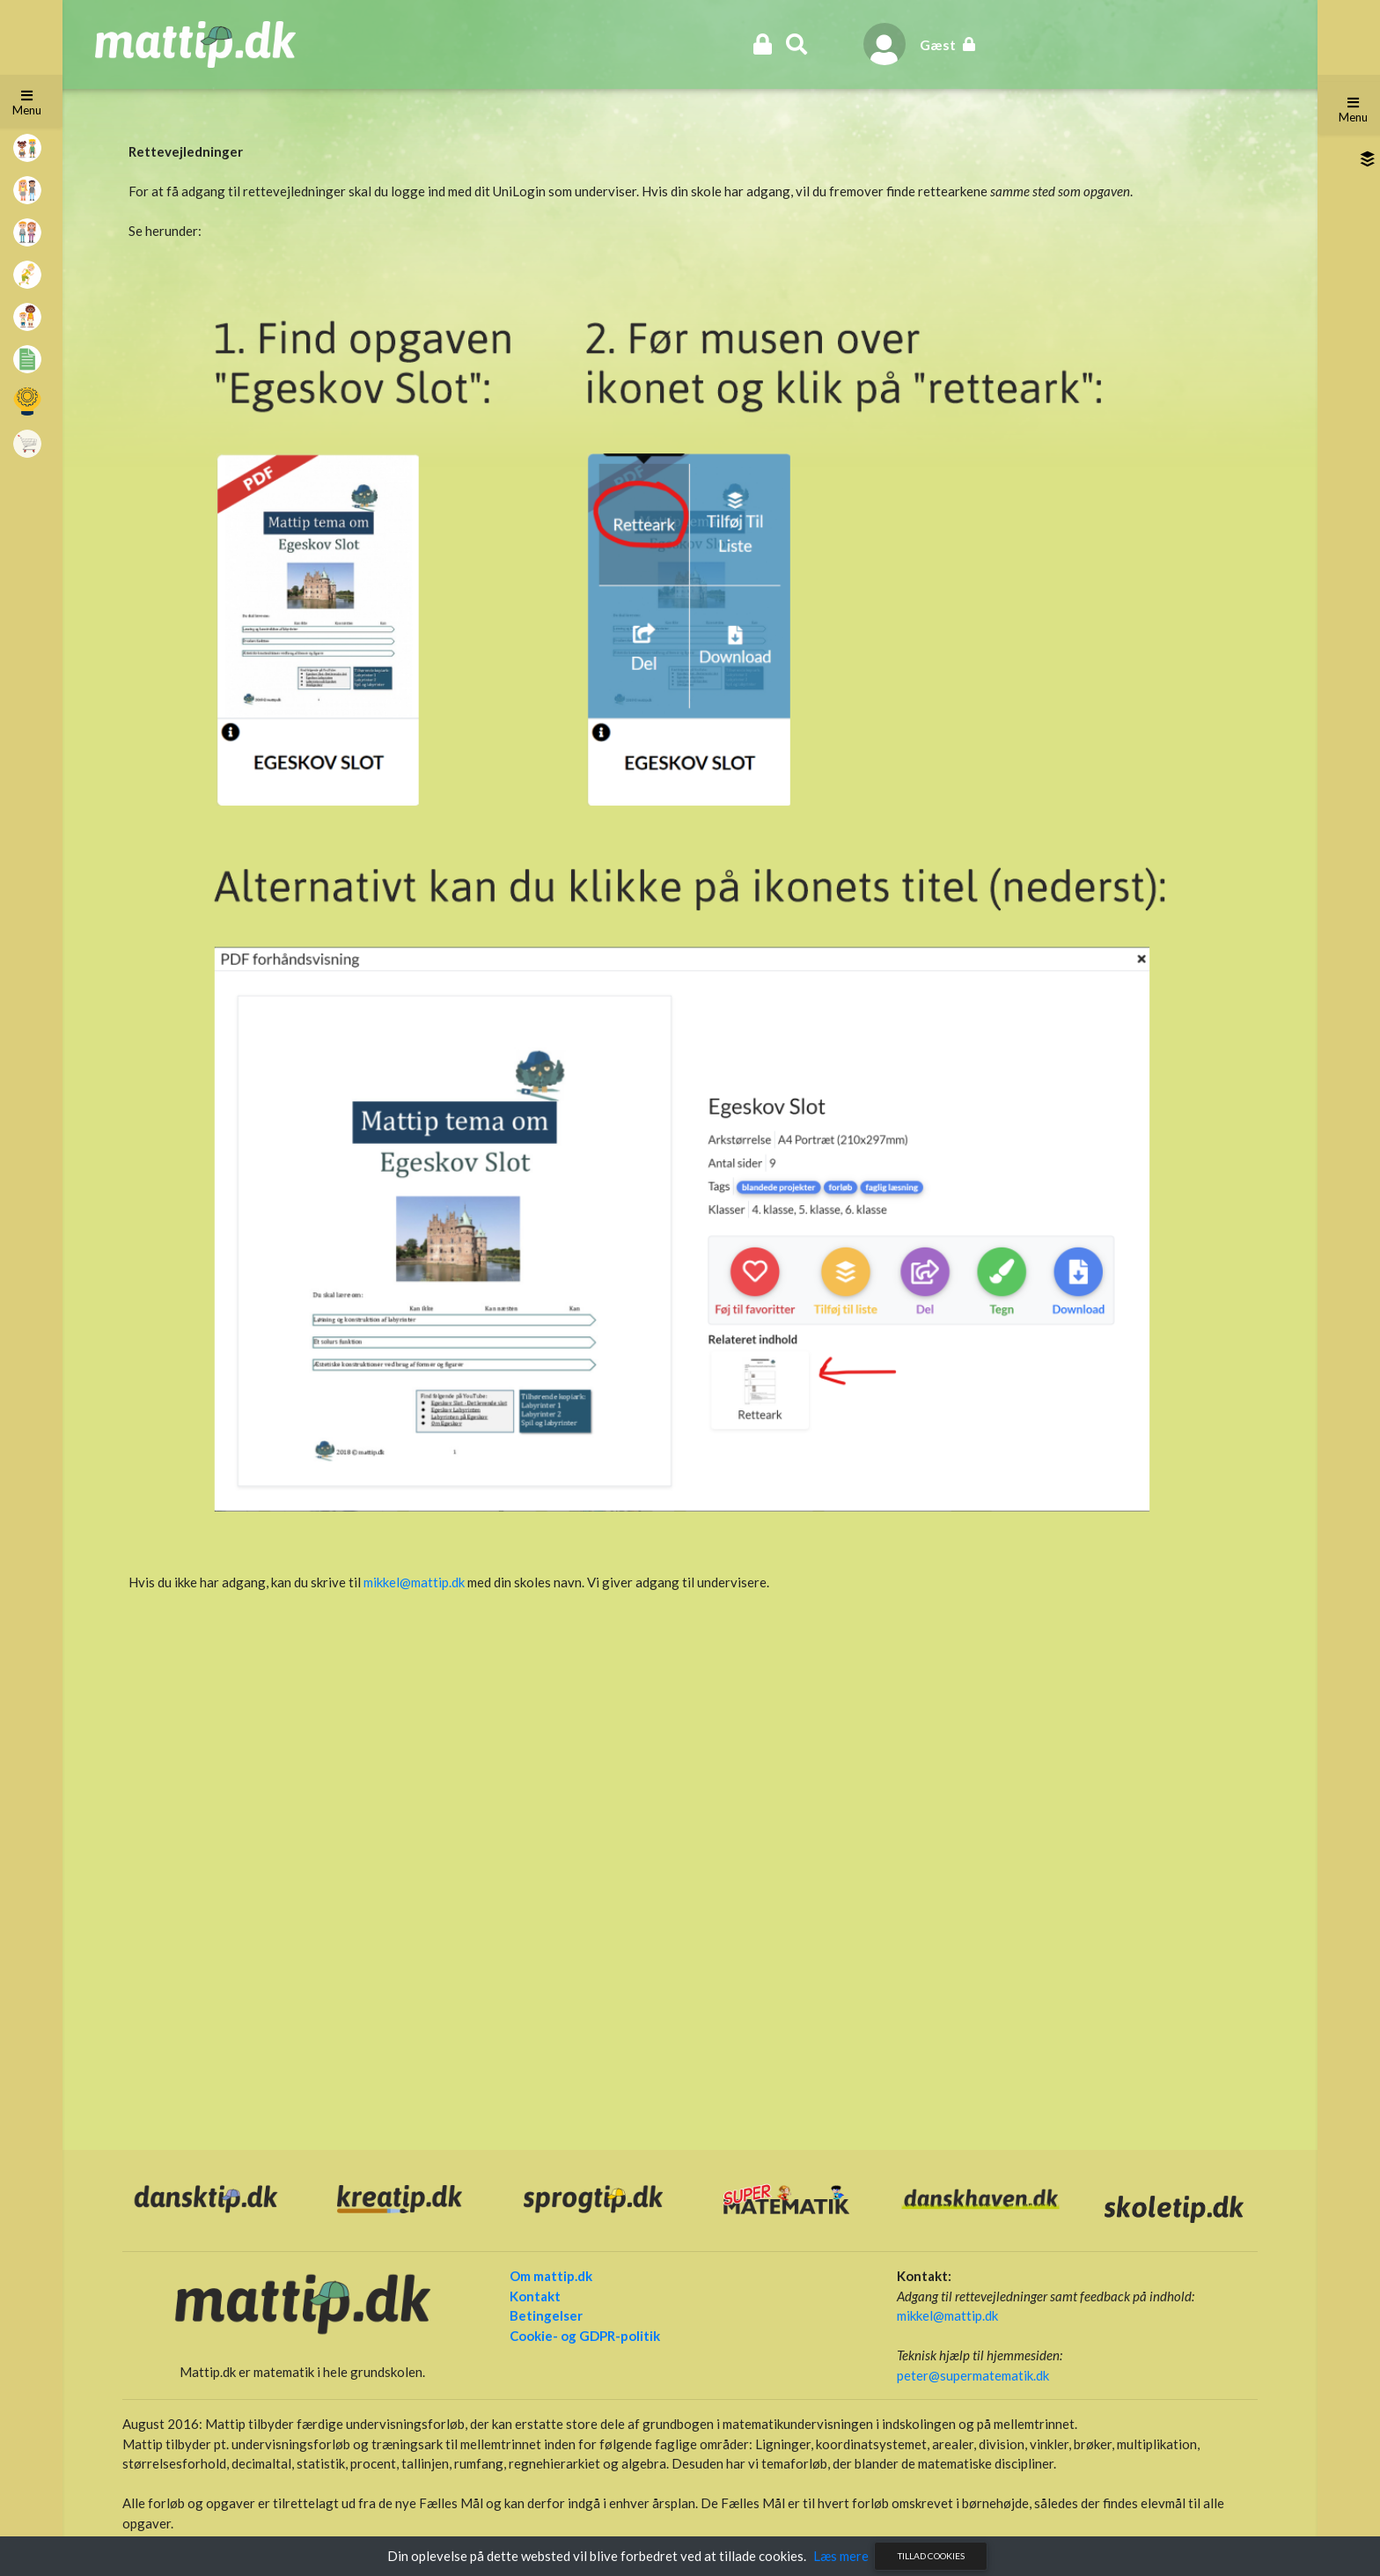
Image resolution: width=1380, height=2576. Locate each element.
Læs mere (841, 2556)
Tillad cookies (931, 2555)
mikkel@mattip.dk (414, 1582)
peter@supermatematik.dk (971, 2374)
